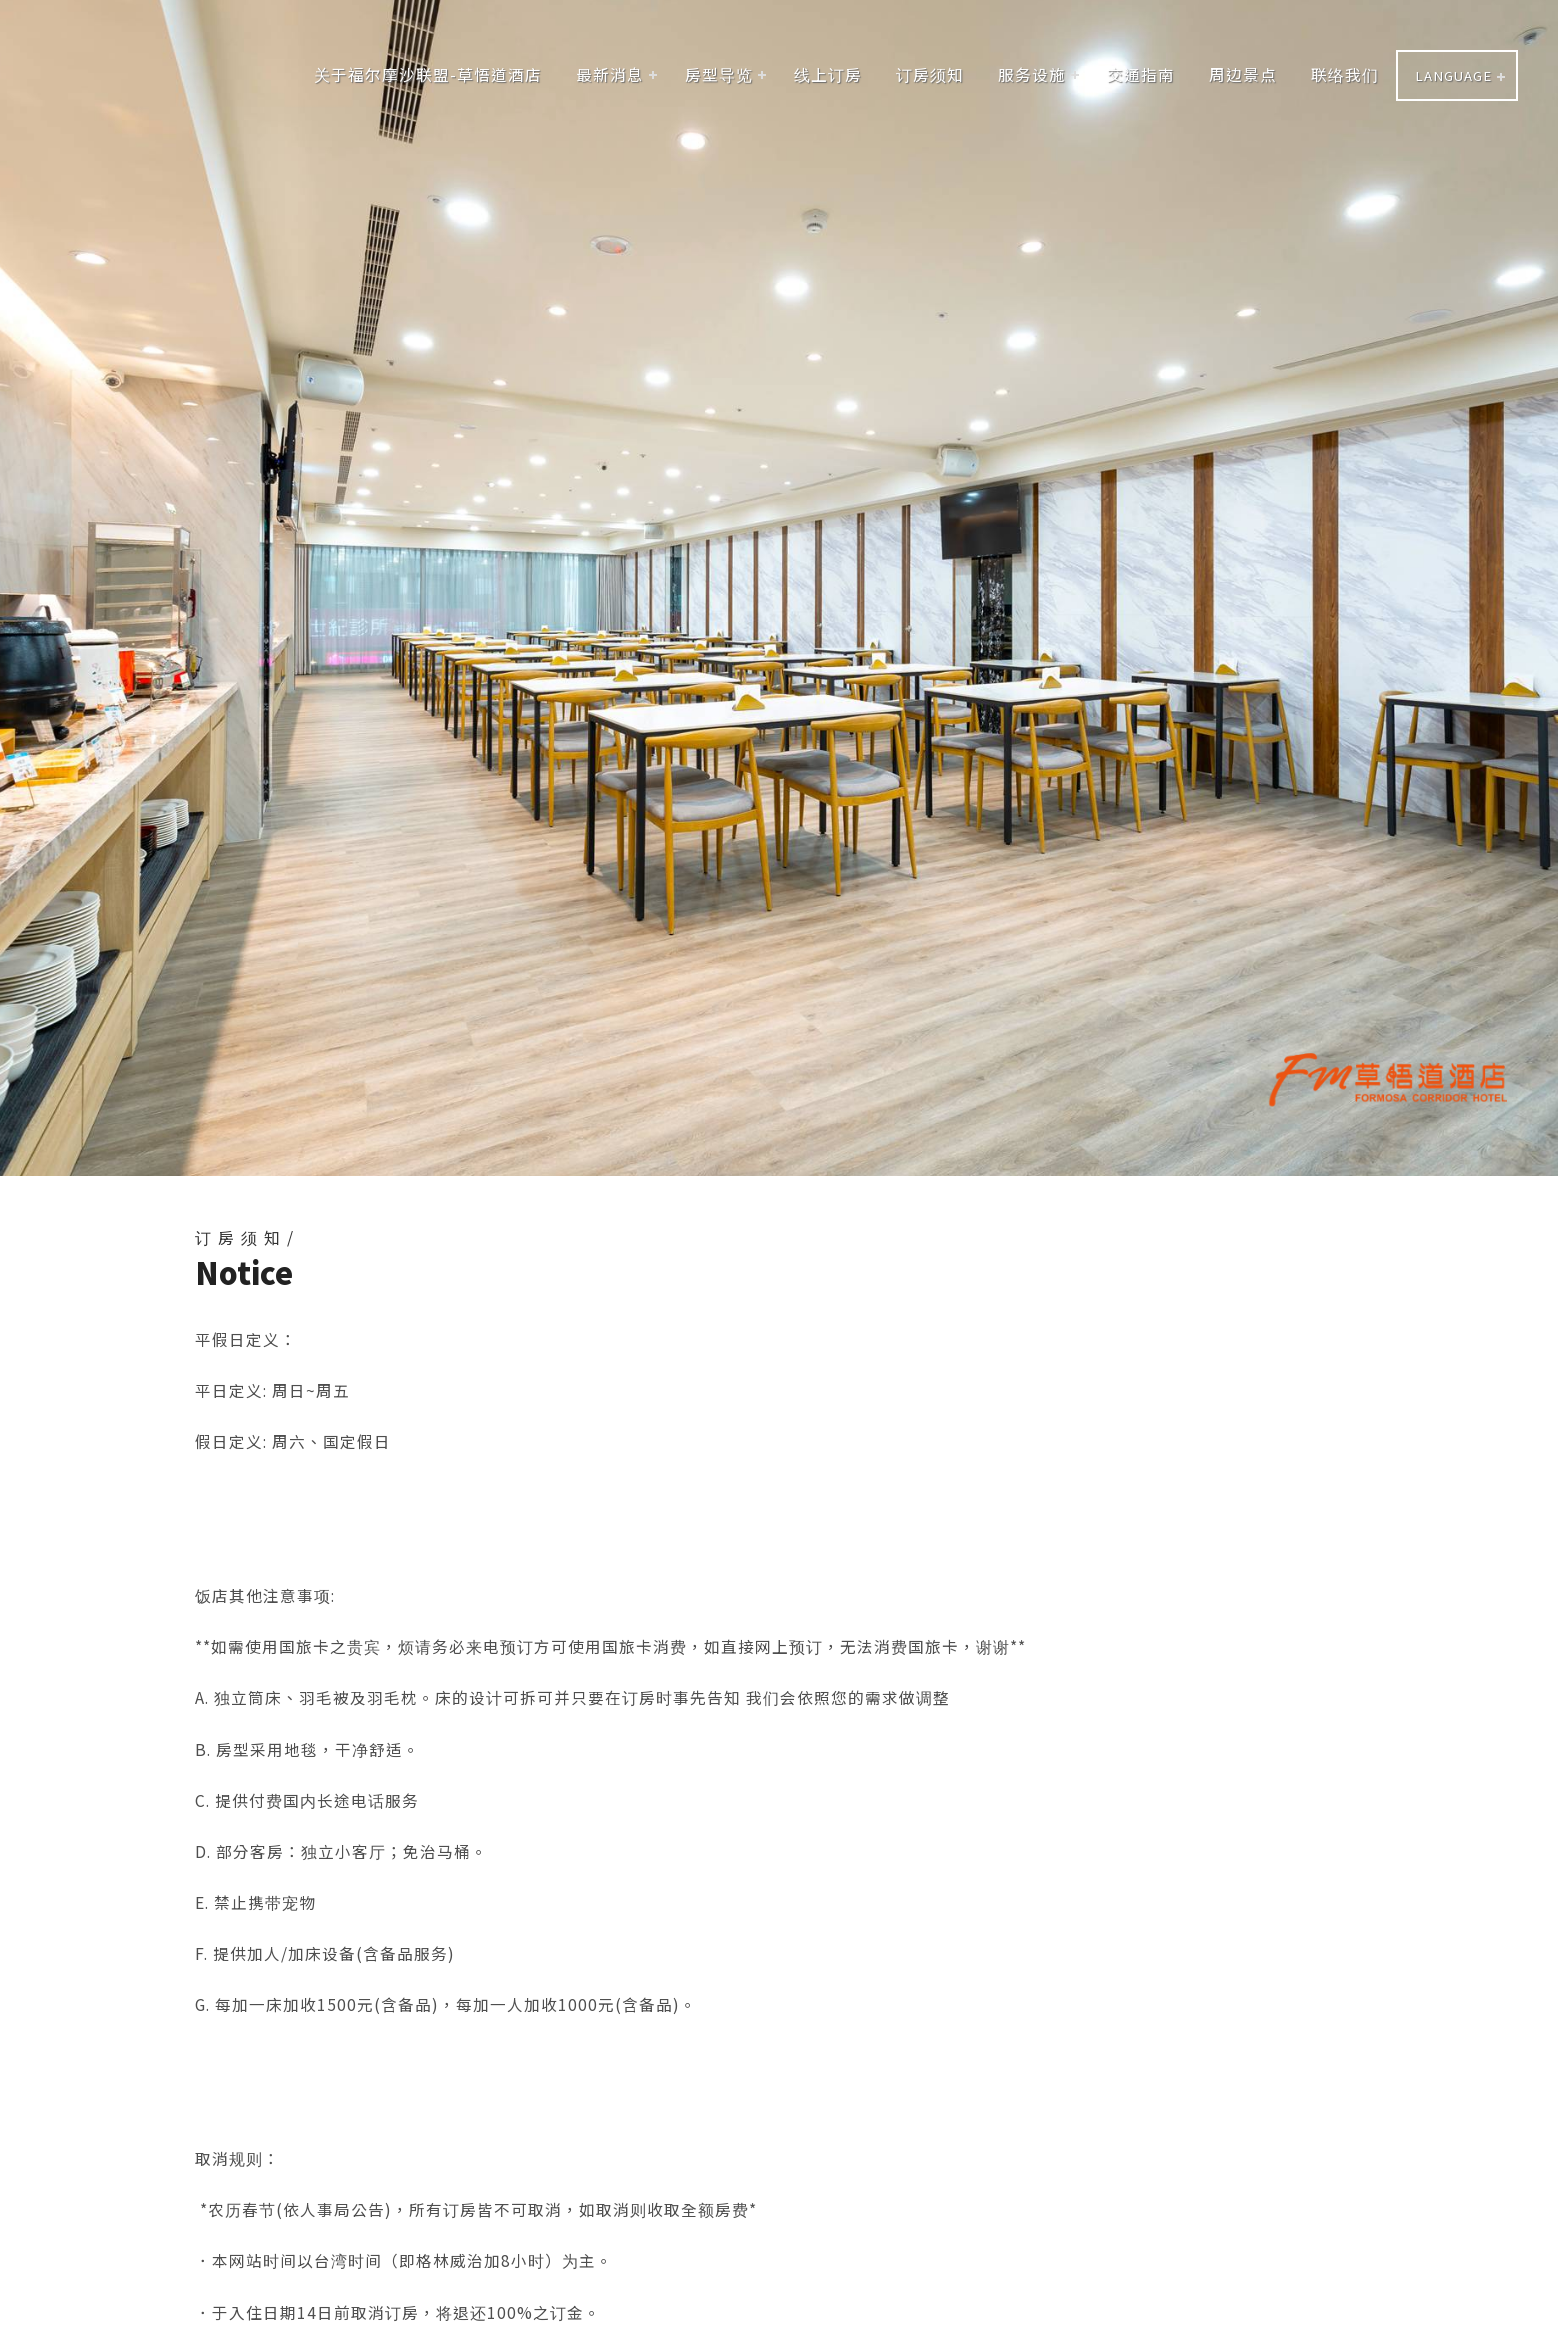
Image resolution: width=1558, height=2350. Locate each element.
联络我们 (1345, 74)
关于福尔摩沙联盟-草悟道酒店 (428, 74)
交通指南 (1141, 74)
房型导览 (719, 74)
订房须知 (930, 74)
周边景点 (1243, 74)
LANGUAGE (1453, 75)
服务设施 (1032, 74)
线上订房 (828, 74)
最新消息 (610, 74)
